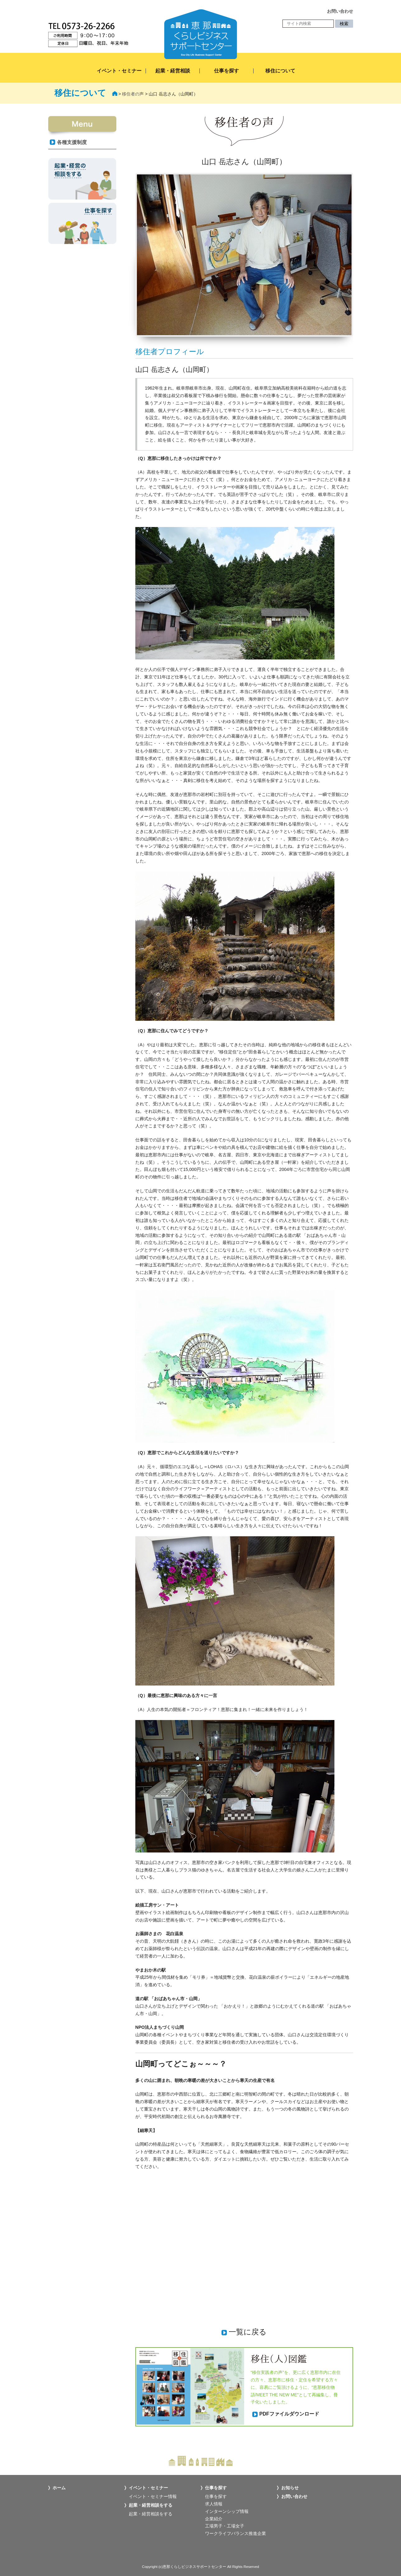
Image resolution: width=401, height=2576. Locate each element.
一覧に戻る (248, 2332)
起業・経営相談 (172, 70)
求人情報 (213, 2503)
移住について (280, 70)
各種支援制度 (72, 142)
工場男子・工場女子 (224, 2525)
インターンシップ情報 (227, 2511)
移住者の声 (133, 93)
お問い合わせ (294, 2496)
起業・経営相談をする (150, 2513)
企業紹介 (213, 2518)
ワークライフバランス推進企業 (235, 2533)
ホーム (59, 2487)
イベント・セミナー (119, 70)
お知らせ (290, 2487)
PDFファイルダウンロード (289, 2413)
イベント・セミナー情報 (153, 2496)
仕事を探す (226, 70)
